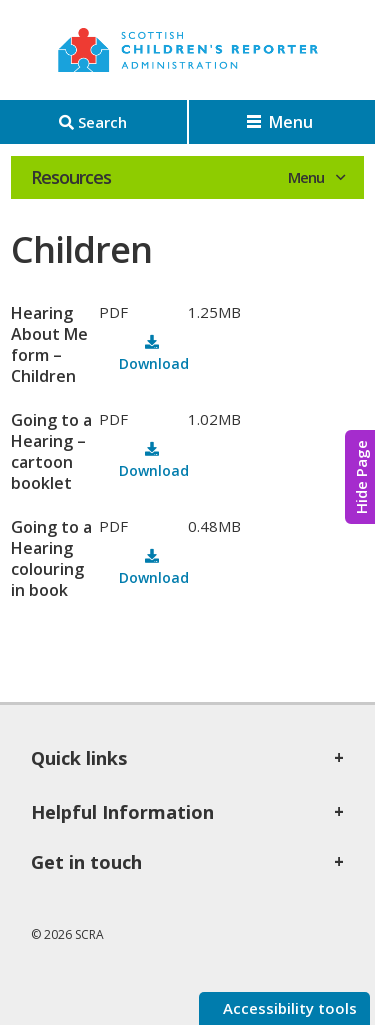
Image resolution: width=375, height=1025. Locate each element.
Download (154, 363)
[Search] (93, 122)
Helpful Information (122, 812)
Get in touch (86, 862)
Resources (71, 177)
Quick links (79, 758)
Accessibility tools (288, 1008)
